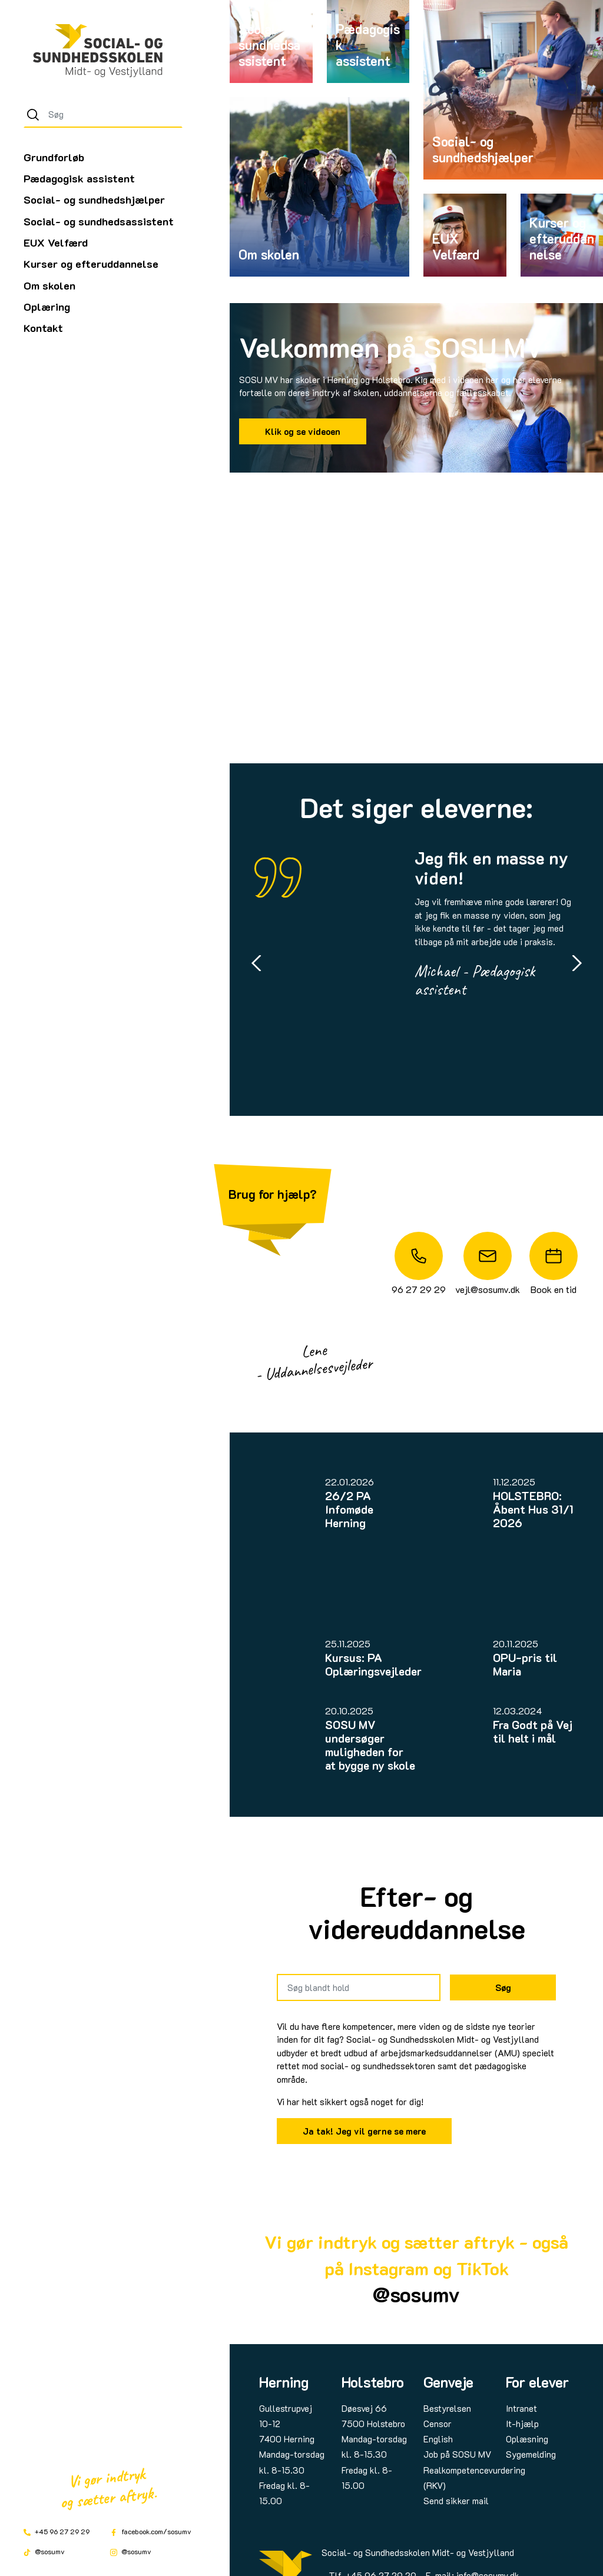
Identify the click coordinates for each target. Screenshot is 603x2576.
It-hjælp (522, 2423)
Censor (437, 2423)
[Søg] (33, 114)
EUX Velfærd (56, 242)
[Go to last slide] (256, 963)
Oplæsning (527, 2439)
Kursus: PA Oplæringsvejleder (373, 1664)
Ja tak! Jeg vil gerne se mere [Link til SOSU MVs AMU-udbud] (364, 2131)
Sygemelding (531, 2454)
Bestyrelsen (447, 2408)
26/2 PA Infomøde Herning (349, 1509)
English (438, 2439)
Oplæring (47, 307)
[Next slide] (576, 963)
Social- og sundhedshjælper (94, 199)
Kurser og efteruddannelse (91, 264)
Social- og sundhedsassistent (99, 221)
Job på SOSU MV (457, 2454)
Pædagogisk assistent (79, 178)
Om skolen (49, 285)
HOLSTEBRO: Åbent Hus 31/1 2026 (533, 1509)
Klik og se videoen (302, 431)
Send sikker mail (456, 2501)
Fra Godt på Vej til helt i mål (532, 1731)
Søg (503, 1987)
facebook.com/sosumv (150, 2531)
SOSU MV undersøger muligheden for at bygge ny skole (370, 1745)
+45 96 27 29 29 (57, 2531)
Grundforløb (54, 157)
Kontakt (43, 328)
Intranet (521, 2408)
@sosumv (44, 2551)
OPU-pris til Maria (525, 1664)
